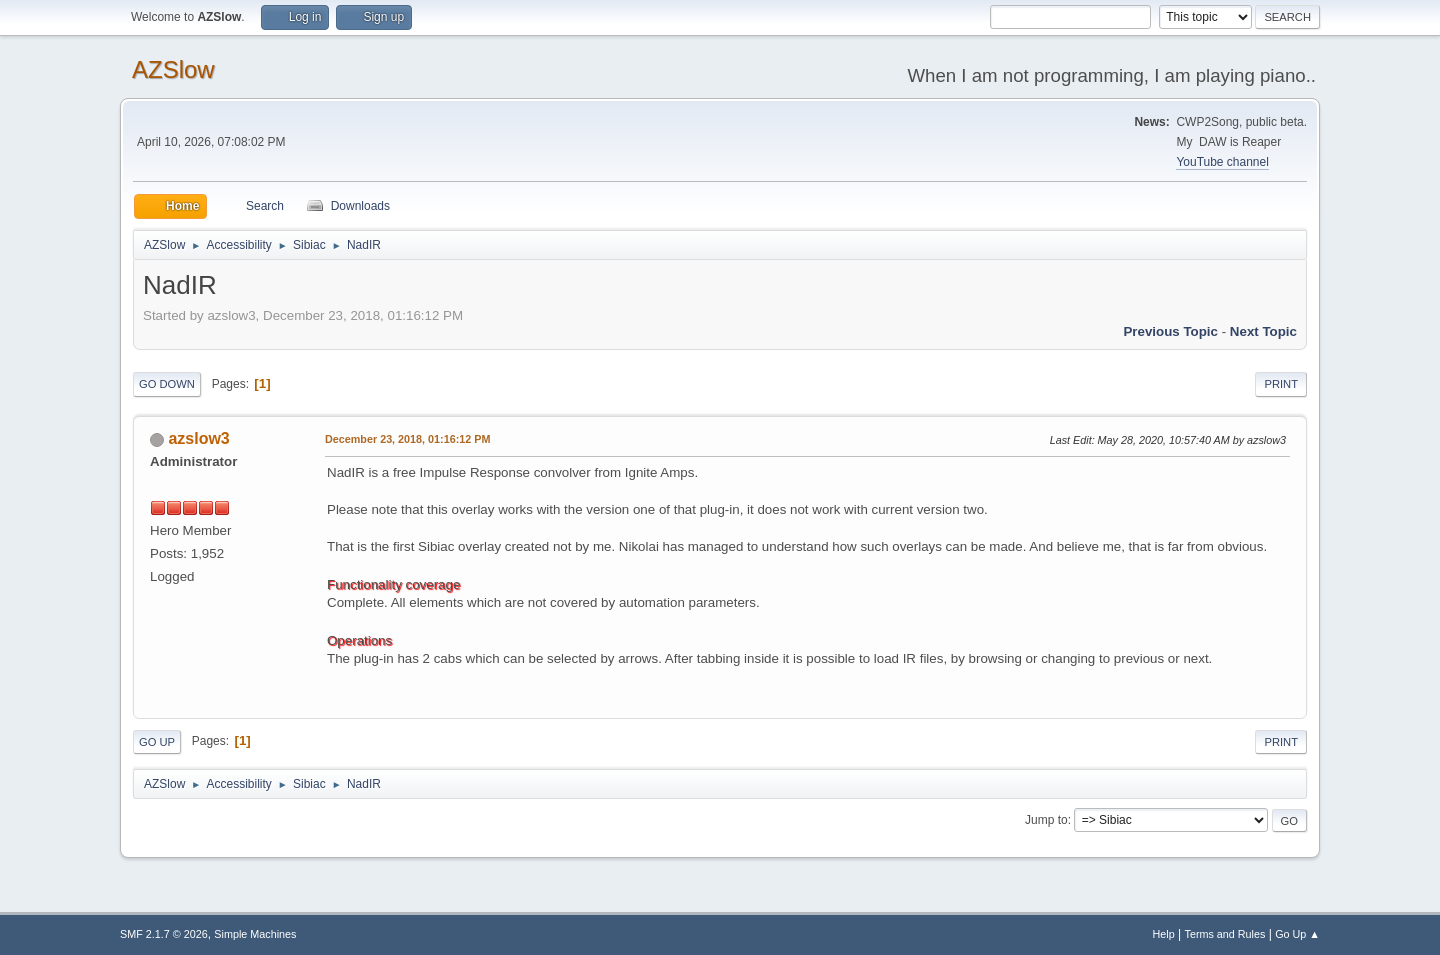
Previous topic (1170, 331)
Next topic (1263, 331)
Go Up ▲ (1297, 934)
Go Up (157, 742)
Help (1164, 934)
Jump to (1046, 820)
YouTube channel (1222, 162)
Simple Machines (255, 934)
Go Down (167, 384)
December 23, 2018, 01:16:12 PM (407, 439)
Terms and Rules (1225, 934)
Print (1281, 384)
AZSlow (173, 69)
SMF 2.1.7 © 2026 (164, 934)
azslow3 (198, 438)
